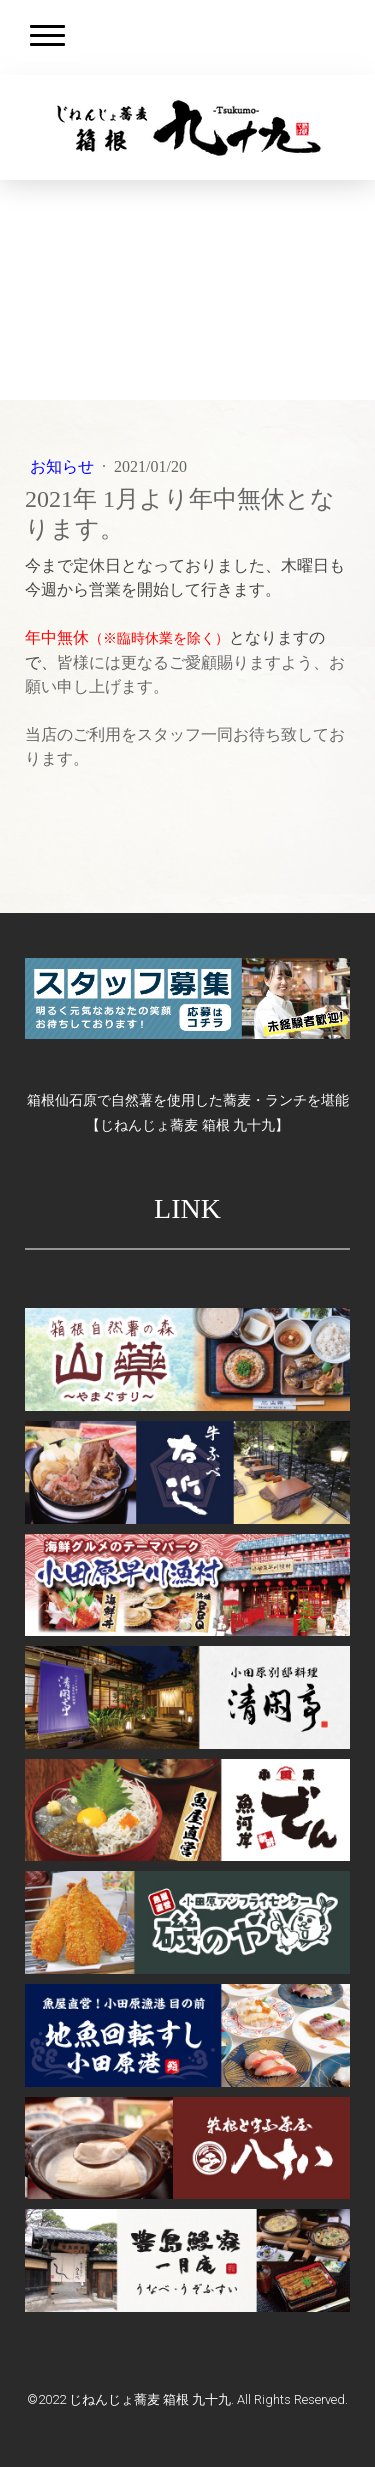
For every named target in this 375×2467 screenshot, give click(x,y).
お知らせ (64, 466)
